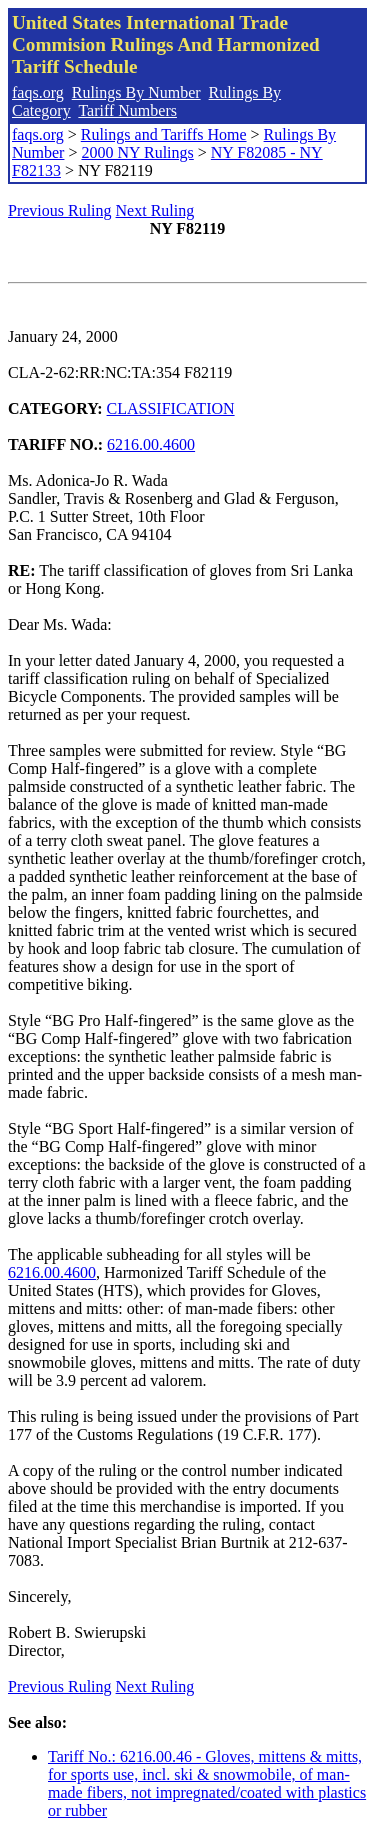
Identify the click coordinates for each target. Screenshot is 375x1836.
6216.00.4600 (151, 444)
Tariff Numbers (127, 110)
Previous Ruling (60, 210)
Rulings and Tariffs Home (164, 134)
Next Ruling (155, 210)
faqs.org (38, 92)
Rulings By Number (136, 92)
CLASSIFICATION (171, 408)
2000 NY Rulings (137, 152)
